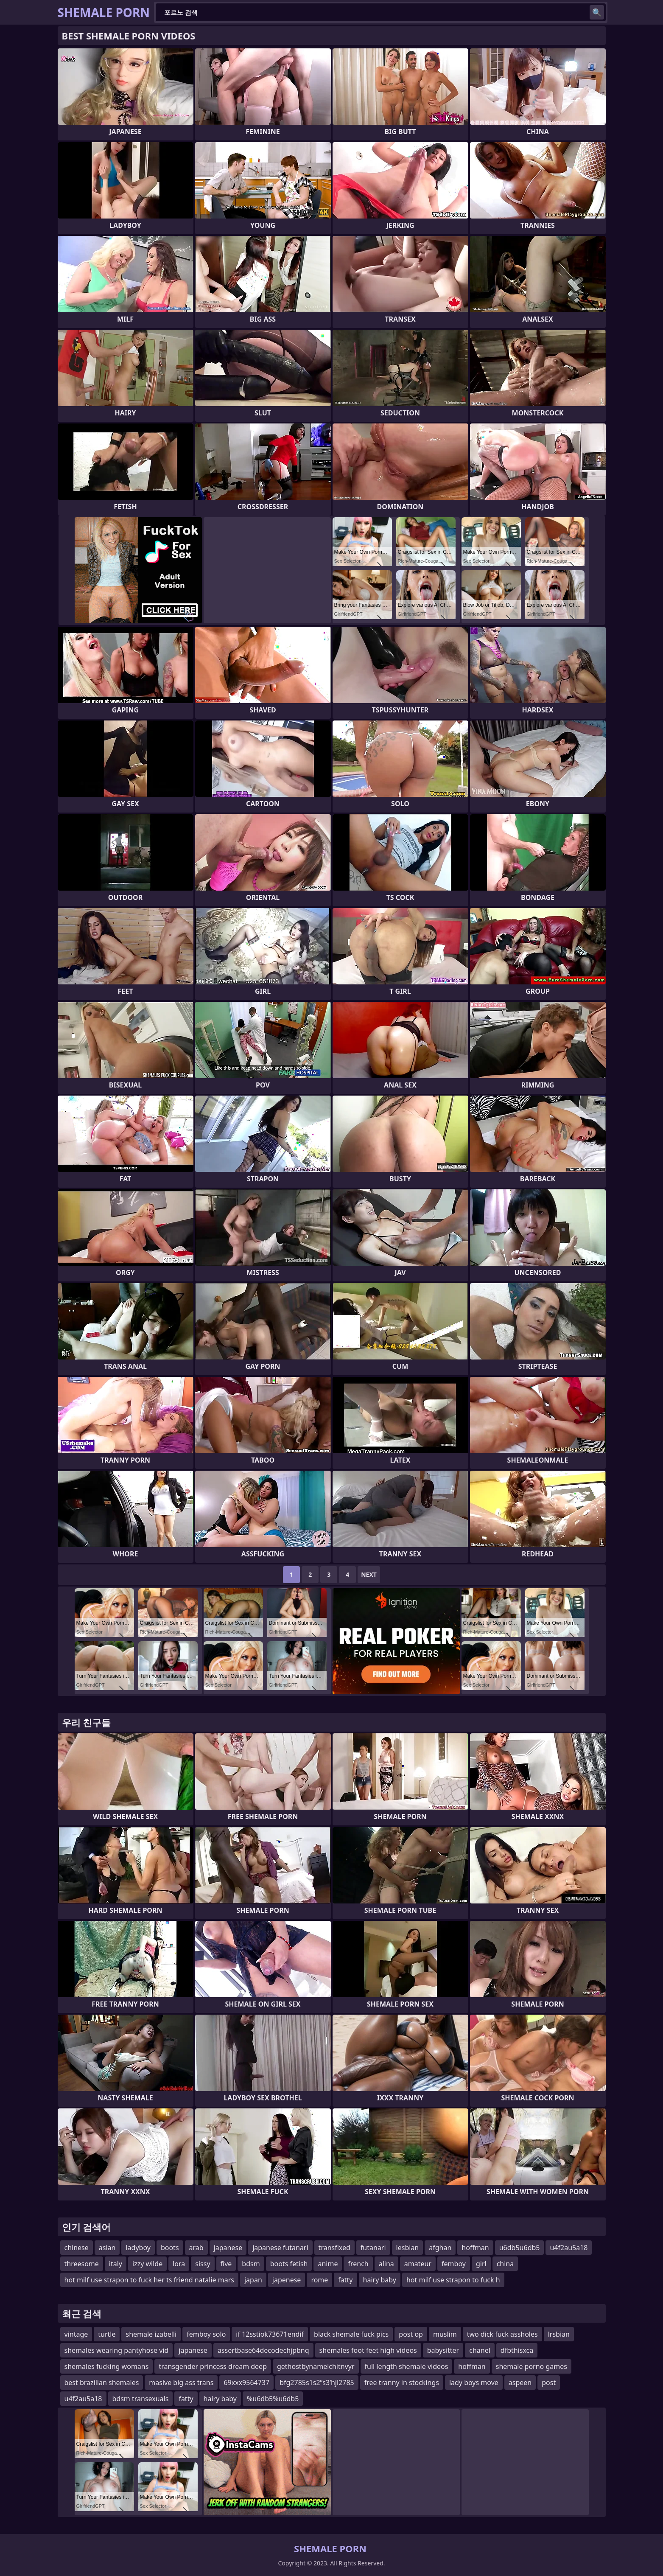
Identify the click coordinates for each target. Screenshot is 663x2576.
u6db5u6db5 (519, 2247)
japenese (286, 2279)
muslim (445, 2334)
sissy (202, 2263)
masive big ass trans (181, 2382)
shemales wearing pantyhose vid (116, 2350)
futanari (373, 2247)
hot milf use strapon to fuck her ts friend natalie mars (149, 2279)
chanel (479, 2350)
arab (196, 2247)
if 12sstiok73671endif (270, 2334)
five (226, 2263)
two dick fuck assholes (502, 2334)
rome (319, 2279)
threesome (81, 2263)
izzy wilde (147, 2263)
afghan (440, 2247)
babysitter (443, 2350)
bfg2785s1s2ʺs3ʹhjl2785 (317, 2382)
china (505, 2263)
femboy (454, 2263)
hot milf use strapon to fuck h (453, 2279)
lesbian (407, 2247)
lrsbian (559, 2334)
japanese (228, 2247)
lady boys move (473, 2382)
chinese (76, 2247)
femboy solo (206, 2334)
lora (179, 2263)
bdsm (251, 2263)
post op (411, 2334)
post (549, 2382)
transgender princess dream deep (213, 2366)
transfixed (334, 2247)
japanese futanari (280, 2247)
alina (386, 2263)
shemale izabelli (151, 2334)
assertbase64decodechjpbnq (263, 2350)
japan (253, 2279)
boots (170, 2247)
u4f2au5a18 (568, 2247)
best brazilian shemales (101, 2382)
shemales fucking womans (106, 2366)
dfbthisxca (517, 2350)
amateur (417, 2263)
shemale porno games (531, 2366)
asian (107, 2247)
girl (481, 2263)
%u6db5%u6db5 (273, 2398)
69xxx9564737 (246, 2382)
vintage (76, 2334)
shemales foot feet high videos (368, 2350)
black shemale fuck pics (351, 2334)
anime (328, 2263)
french (358, 2263)
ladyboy (138, 2247)
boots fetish (289, 2263)
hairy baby (379, 2279)
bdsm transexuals (140, 2398)
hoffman (475, 2247)
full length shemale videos (406, 2366)
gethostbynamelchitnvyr (316, 2366)
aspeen (520, 2382)
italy (115, 2263)
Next (369, 1574)
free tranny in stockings (401, 2382)
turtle (106, 2334)
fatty (345, 2279)
